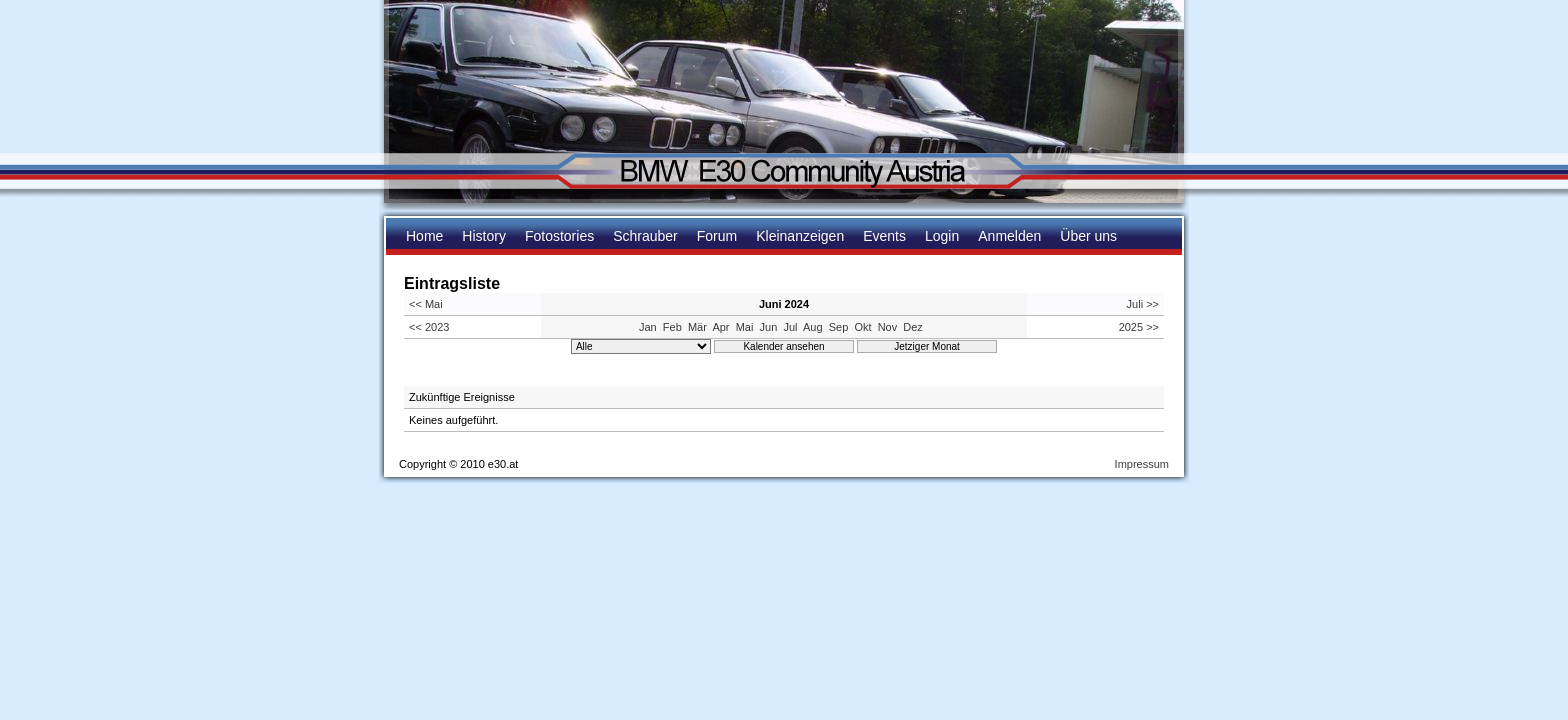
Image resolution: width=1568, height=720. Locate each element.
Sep (839, 327)
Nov (888, 327)
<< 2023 (429, 327)
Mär (697, 327)
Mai (745, 327)
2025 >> (1139, 327)
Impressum (1142, 464)
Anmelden (1009, 236)
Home (424, 236)
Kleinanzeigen (800, 236)
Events (884, 236)
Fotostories (559, 236)
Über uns (1088, 236)
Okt (862, 327)
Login (942, 236)
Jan (648, 327)
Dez (913, 327)
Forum (717, 236)
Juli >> (1143, 304)
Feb (672, 327)
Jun (769, 327)
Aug (813, 327)
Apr (720, 327)
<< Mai (426, 304)
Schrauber (645, 236)
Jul (790, 327)
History (484, 236)
